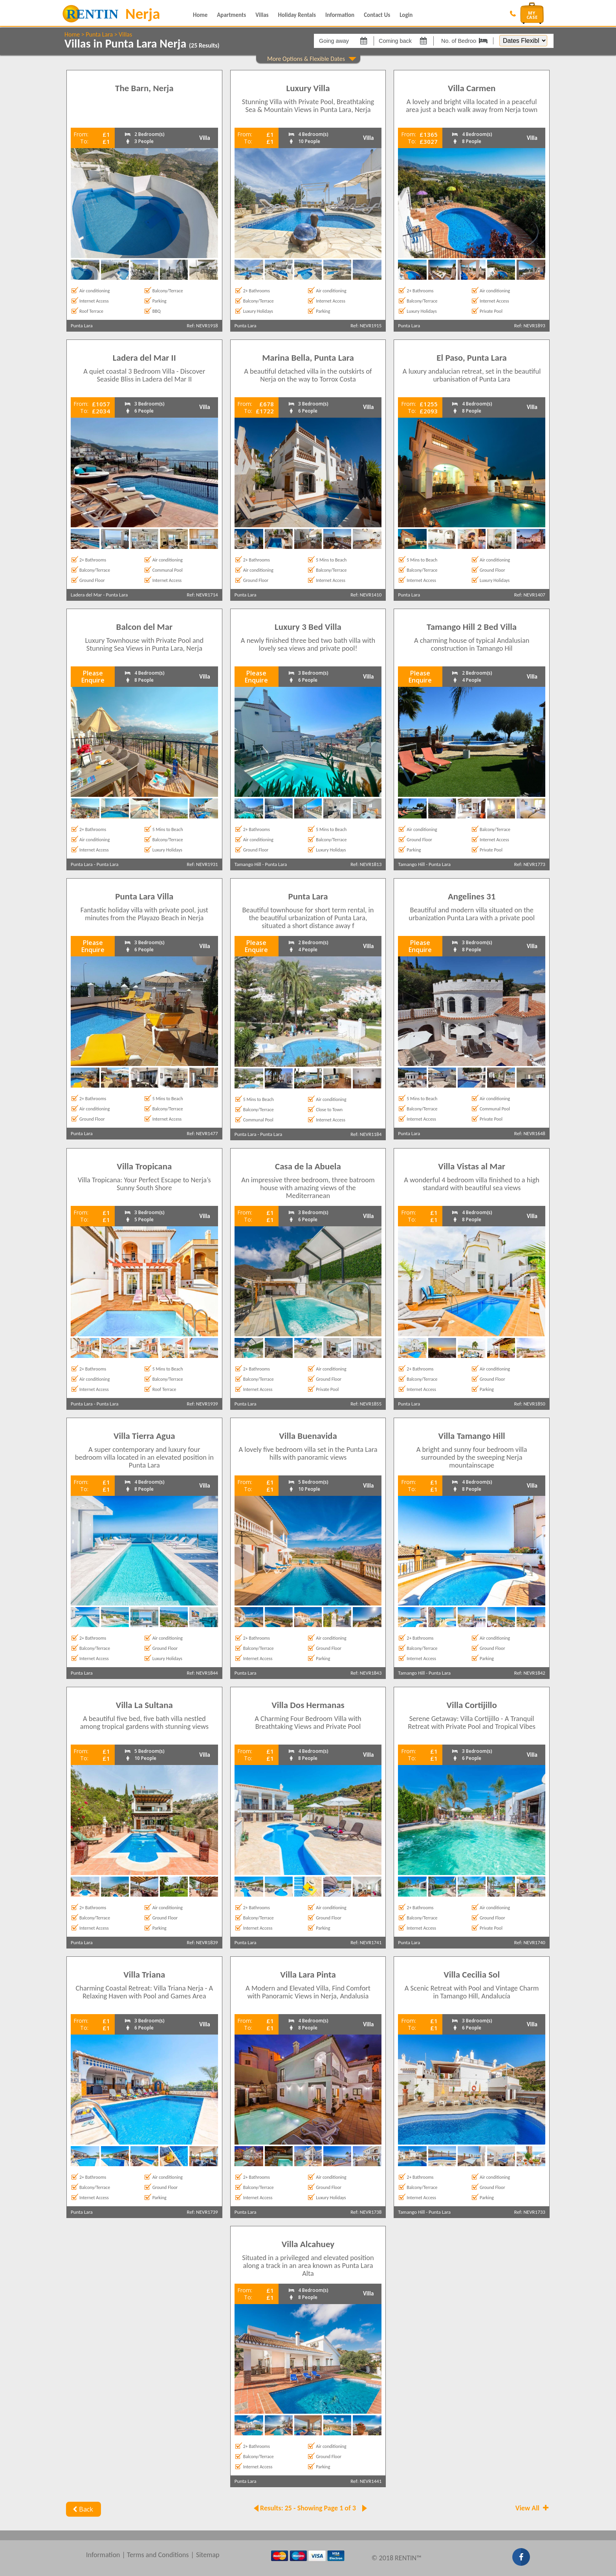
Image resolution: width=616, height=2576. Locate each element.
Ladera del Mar (86, 595)
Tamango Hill (248, 864)
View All (532, 2508)
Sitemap (208, 2554)
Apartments (231, 14)
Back (82, 2509)
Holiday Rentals (297, 14)
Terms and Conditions (158, 2554)
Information (339, 14)
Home (200, 14)
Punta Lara (99, 34)
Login (406, 14)
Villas (261, 14)
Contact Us (377, 14)
